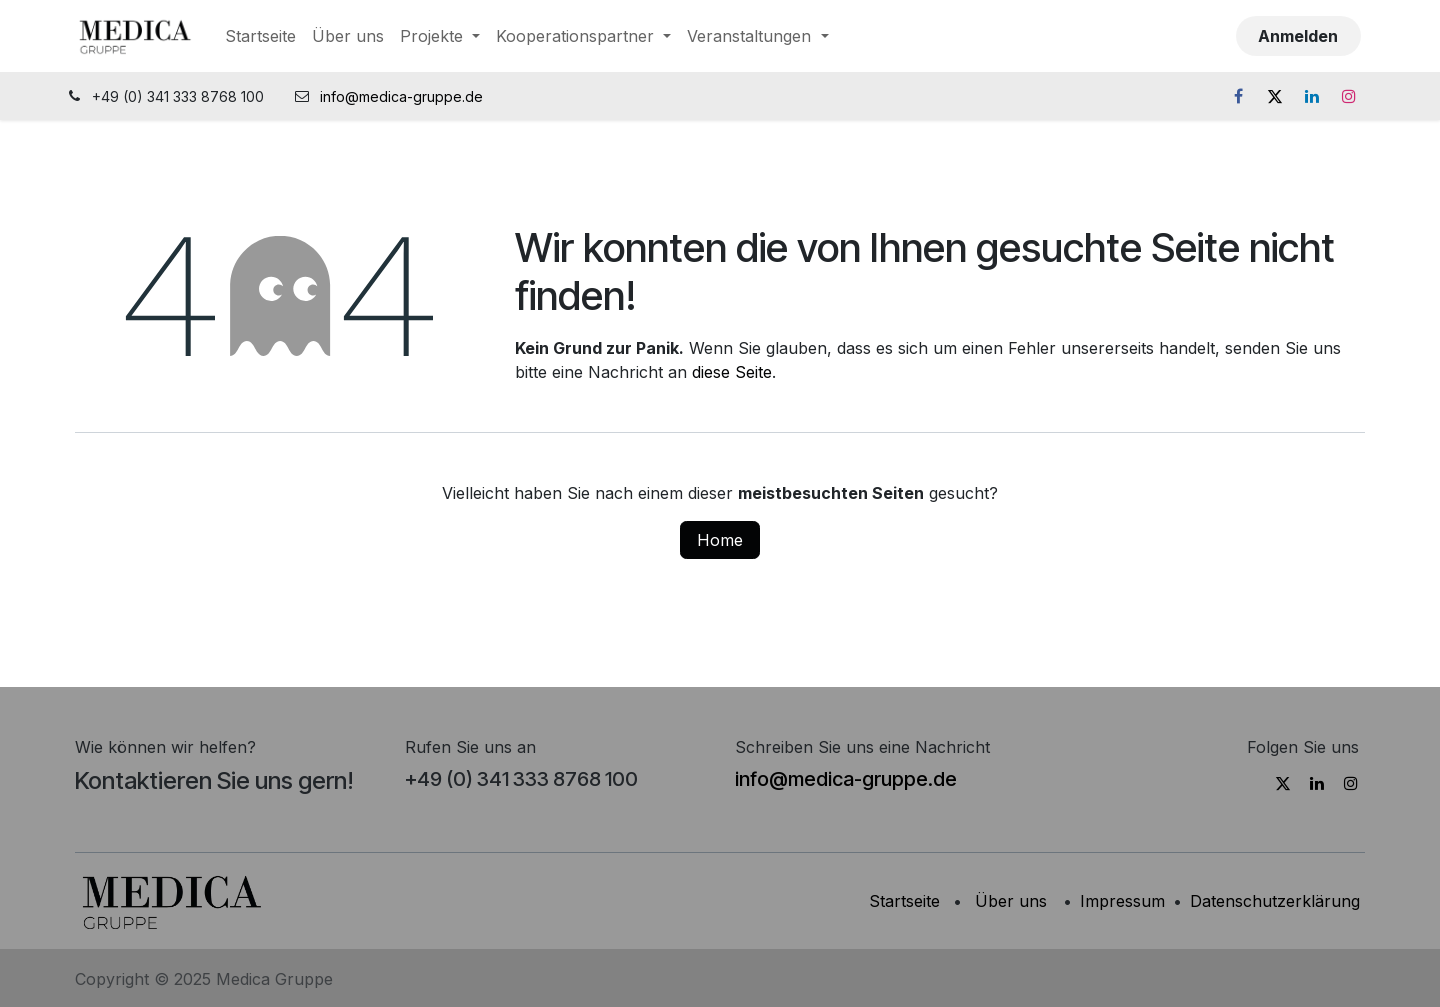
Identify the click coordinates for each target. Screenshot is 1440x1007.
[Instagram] (1349, 96)
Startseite (904, 901)
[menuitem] (260, 36)
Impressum (1122, 901)
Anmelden (1298, 36)
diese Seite (732, 372)
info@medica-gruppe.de (403, 96)
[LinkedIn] (1312, 96)
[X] (1275, 96)
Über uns (1011, 901)
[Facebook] (1238, 96)
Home (720, 540)
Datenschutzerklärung (1275, 901)
